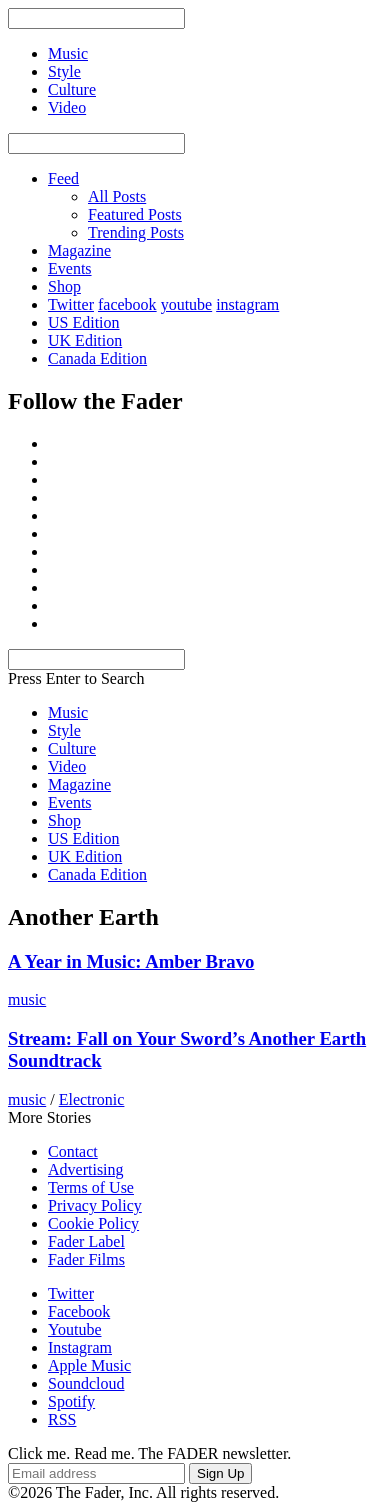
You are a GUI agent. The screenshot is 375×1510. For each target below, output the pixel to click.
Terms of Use (91, 1187)
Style (64, 730)
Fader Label (86, 1241)
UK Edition (85, 340)
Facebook (79, 1311)
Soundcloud (86, 1383)
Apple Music (89, 1365)
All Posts (117, 196)
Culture (72, 748)
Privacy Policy (95, 1205)
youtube (187, 304)
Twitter (71, 304)
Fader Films (86, 1259)
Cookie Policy (93, 1223)
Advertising (86, 1169)
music (27, 999)
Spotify (71, 1401)
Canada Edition (97, 358)
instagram (247, 304)
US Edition (84, 322)
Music (68, 712)
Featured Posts (135, 214)
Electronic (92, 1099)
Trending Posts (136, 232)
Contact (73, 1151)
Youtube (75, 1329)
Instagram (80, 1347)
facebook (127, 304)
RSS (62, 1419)
